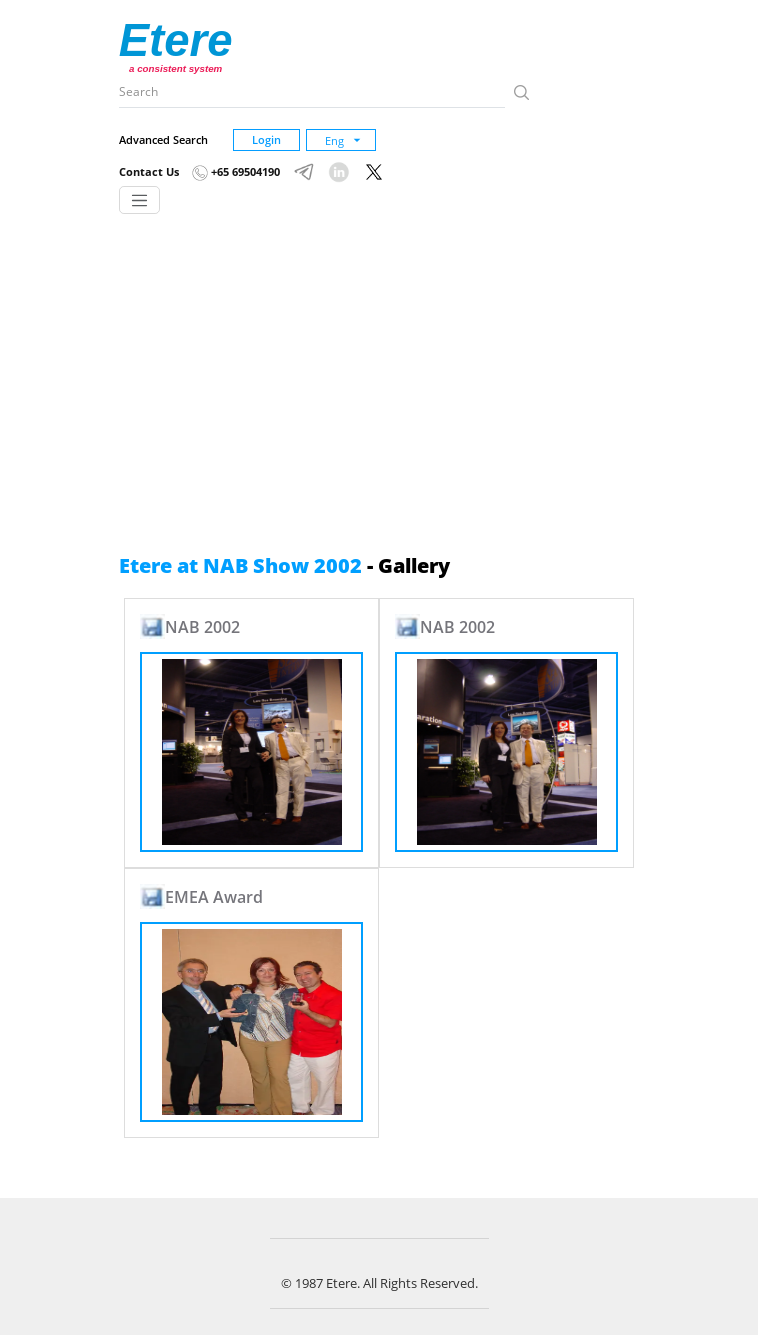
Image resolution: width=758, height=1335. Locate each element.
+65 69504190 (236, 171)
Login (266, 139)
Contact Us (149, 171)
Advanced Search (163, 139)
